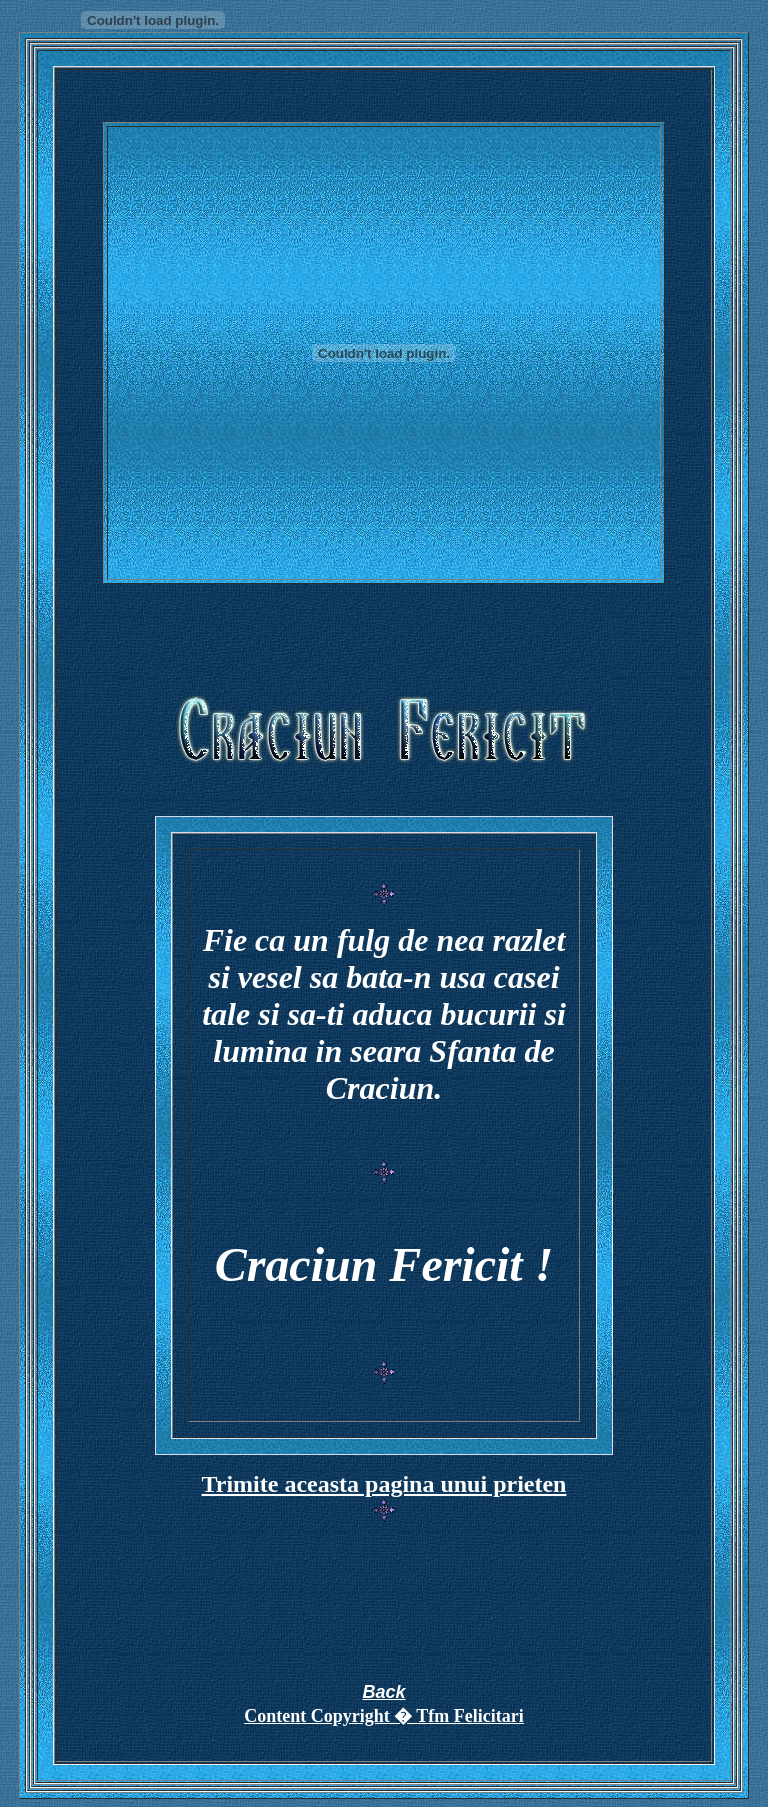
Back (383, 1692)
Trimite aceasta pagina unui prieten (384, 1484)
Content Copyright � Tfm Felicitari (384, 1716)
